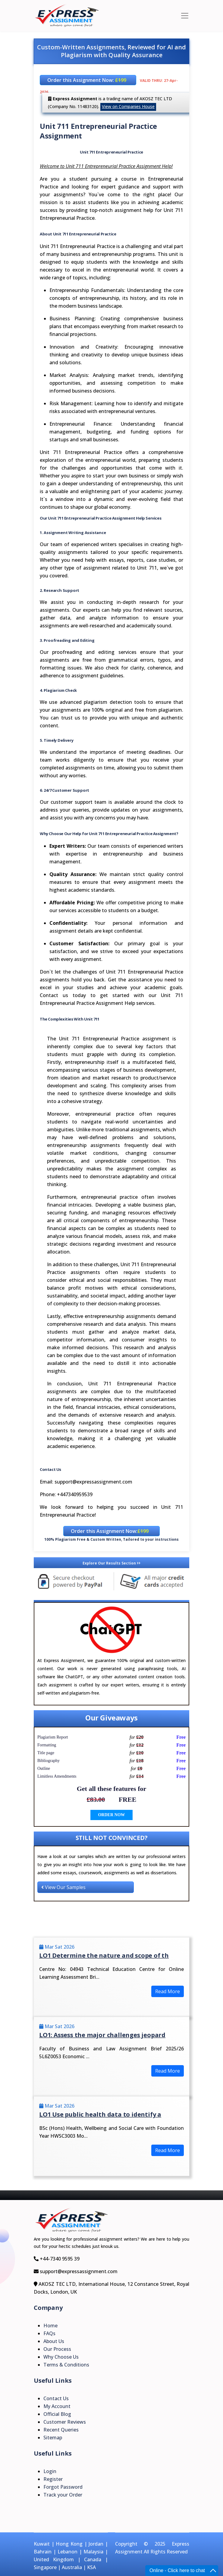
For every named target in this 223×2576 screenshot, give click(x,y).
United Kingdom (54, 2559)
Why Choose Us (61, 2357)
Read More (167, 1991)
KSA (91, 2567)
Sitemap (52, 2437)
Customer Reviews (64, 2422)
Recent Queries (61, 2429)
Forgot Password (63, 2487)
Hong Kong (69, 2543)
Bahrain (43, 2551)
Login (49, 2471)
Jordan (96, 2543)
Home (50, 2325)
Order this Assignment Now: (86, 80)
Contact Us (56, 2398)
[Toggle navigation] (184, 15)
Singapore (45, 2567)
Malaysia (93, 2551)
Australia (72, 2567)
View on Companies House (128, 106)
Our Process (57, 2349)
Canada (92, 2559)
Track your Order (62, 2494)
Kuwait (42, 2543)
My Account (57, 2406)
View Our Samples (63, 1887)
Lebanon (67, 2551)
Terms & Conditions (66, 2364)
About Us (53, 2341)
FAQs (49, 2333)
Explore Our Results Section (111, 1563)
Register (53, 2479)
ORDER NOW (111, 1815)
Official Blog (57, 2414)
